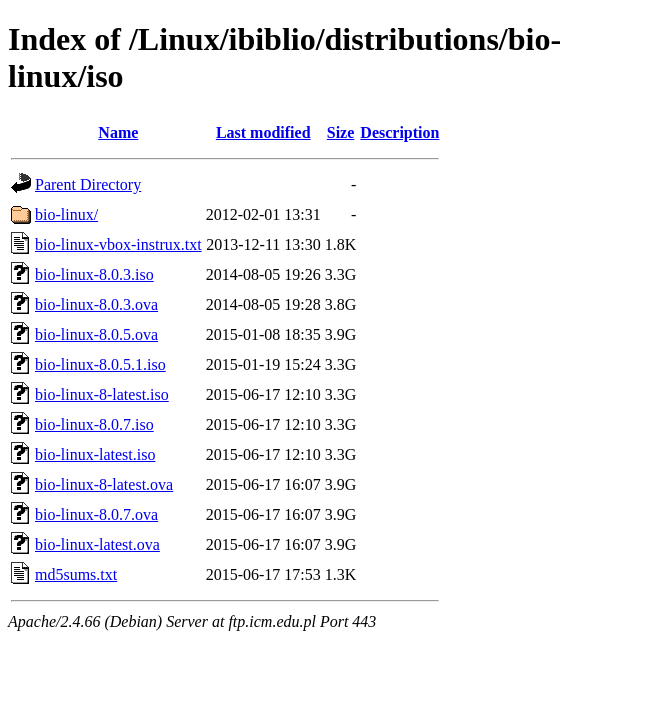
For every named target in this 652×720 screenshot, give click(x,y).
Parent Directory (88, 184)
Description (399, 132)
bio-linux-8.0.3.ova (96, 304)
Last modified (263, 132)
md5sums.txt (76, 574)
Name (118, 132)
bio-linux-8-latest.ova (104, 484)
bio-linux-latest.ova (97, 544)
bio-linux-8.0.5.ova (96, 334)
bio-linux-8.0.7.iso (94, 424)
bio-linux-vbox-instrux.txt (118, 244)
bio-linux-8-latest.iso (102, 394)
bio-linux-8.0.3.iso (94, 274)
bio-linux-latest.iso (95, 454)
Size (341, 132)
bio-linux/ (66, 214)
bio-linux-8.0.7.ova (96, 514)
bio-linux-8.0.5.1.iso (100, 364)
